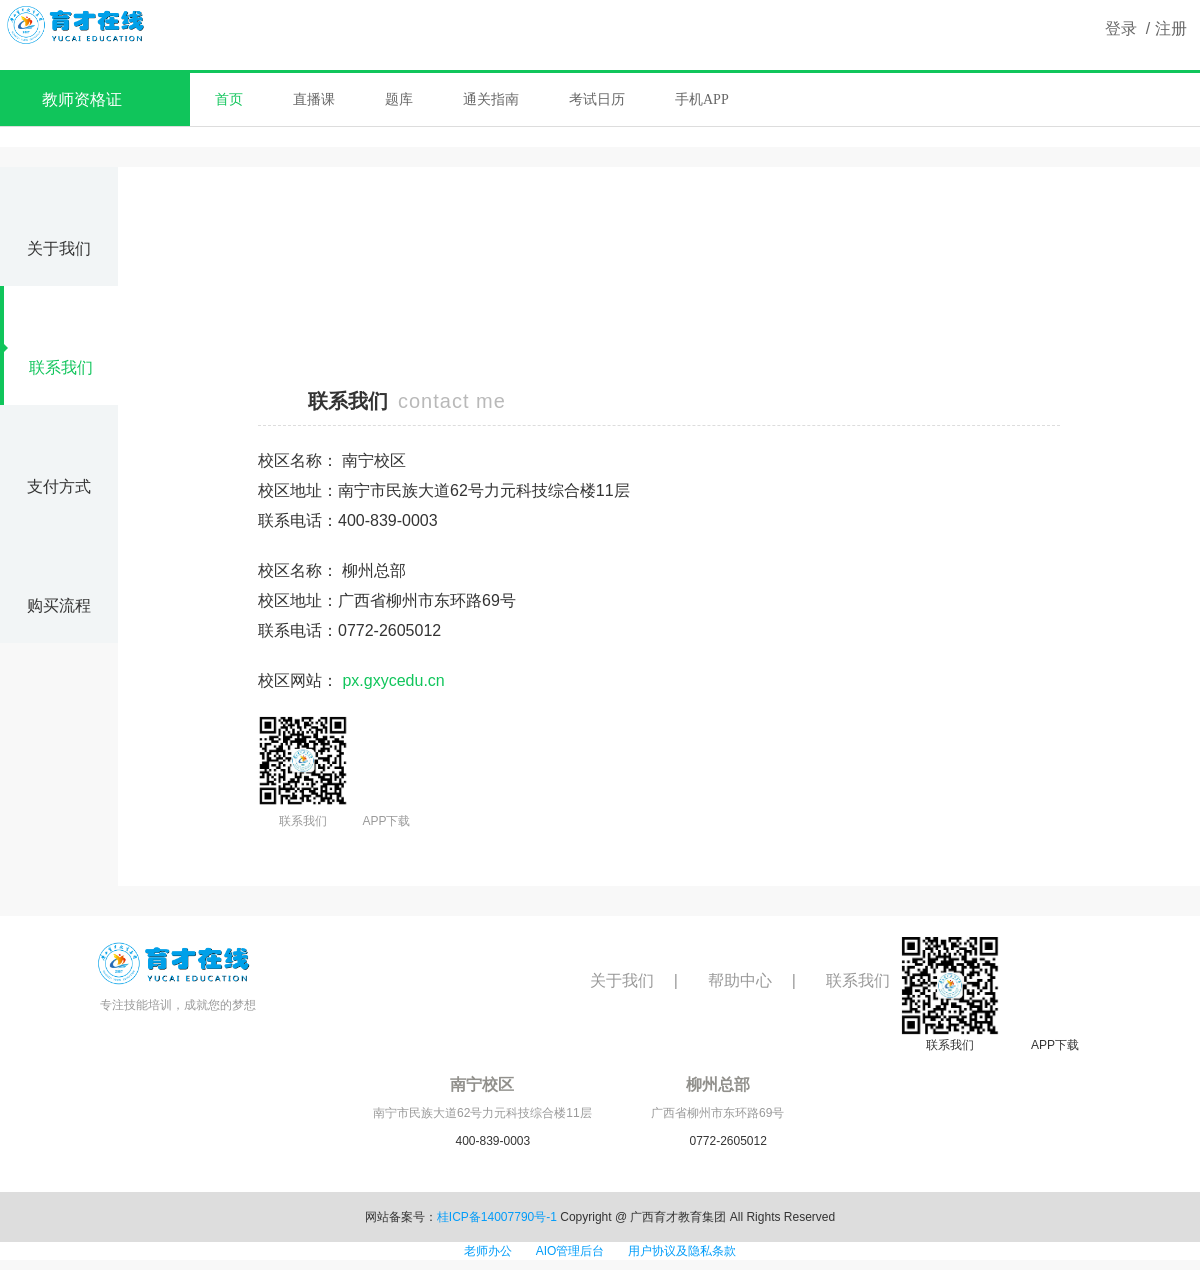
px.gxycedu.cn (393, 680)
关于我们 (59, 224)
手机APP (702, 99)
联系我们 (48, 343)
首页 (229, 99)
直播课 (314, 99)
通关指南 (491, 99)
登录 (1121, 28)
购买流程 (59, 581)
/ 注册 (1162, 28)
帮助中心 (740, 980)
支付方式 (59, 462)
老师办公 (488, 1251)
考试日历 (597, 99)
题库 (399, 99)
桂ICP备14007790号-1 (497, 1217)
